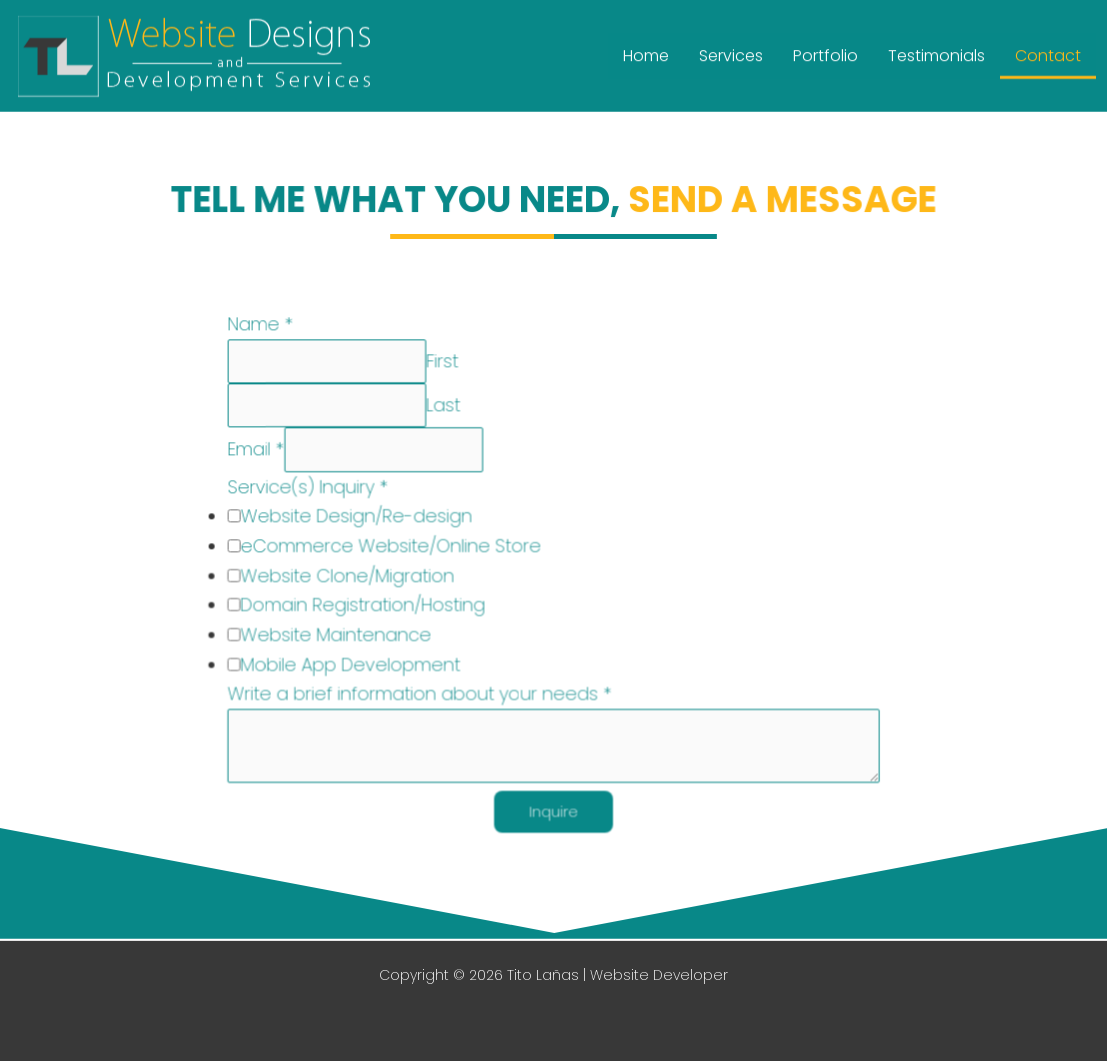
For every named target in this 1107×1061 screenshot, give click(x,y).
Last (444, 408)
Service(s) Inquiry (312, 489)
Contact (1048, 52)
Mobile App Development (354, 664)
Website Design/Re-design (360, 518)
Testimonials (936, 52)
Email (261, 452)
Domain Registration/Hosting (366, 605)
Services (731, 52)
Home (646, 52)
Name (265, 328)
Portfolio (825, 52)
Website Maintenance (340, 634)
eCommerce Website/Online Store (394, 547)
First (443, 364)
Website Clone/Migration (351, 576)
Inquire (553, 810)
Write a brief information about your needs (422, 693)
